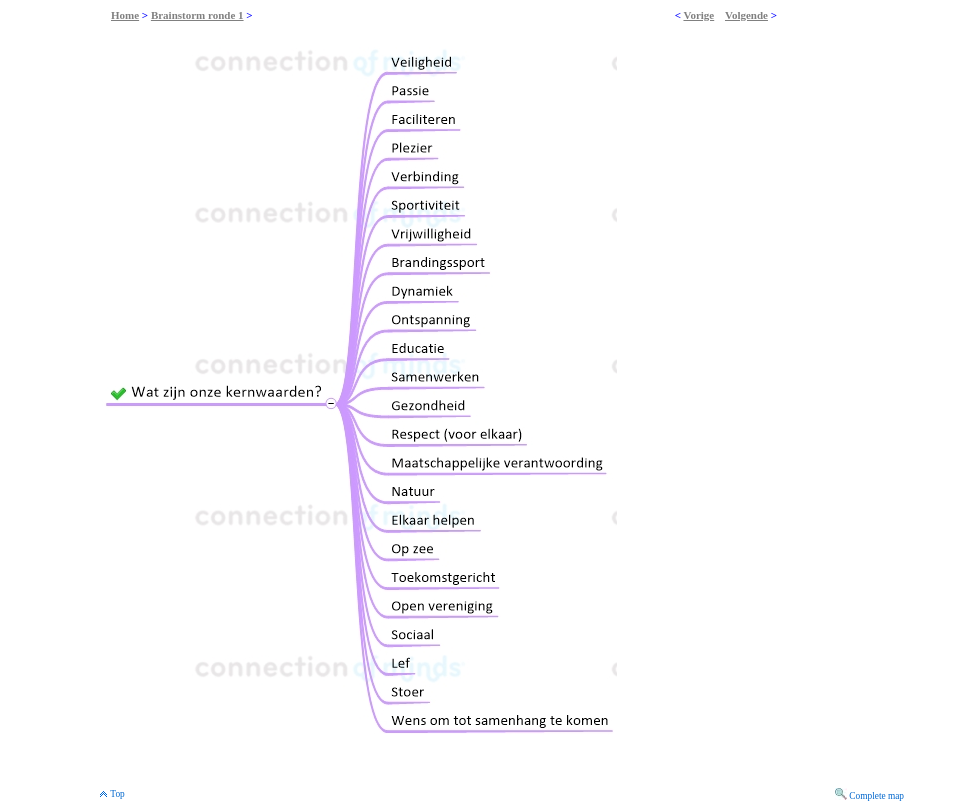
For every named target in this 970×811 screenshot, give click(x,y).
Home (125, 15)
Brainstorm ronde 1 (197, 15)
